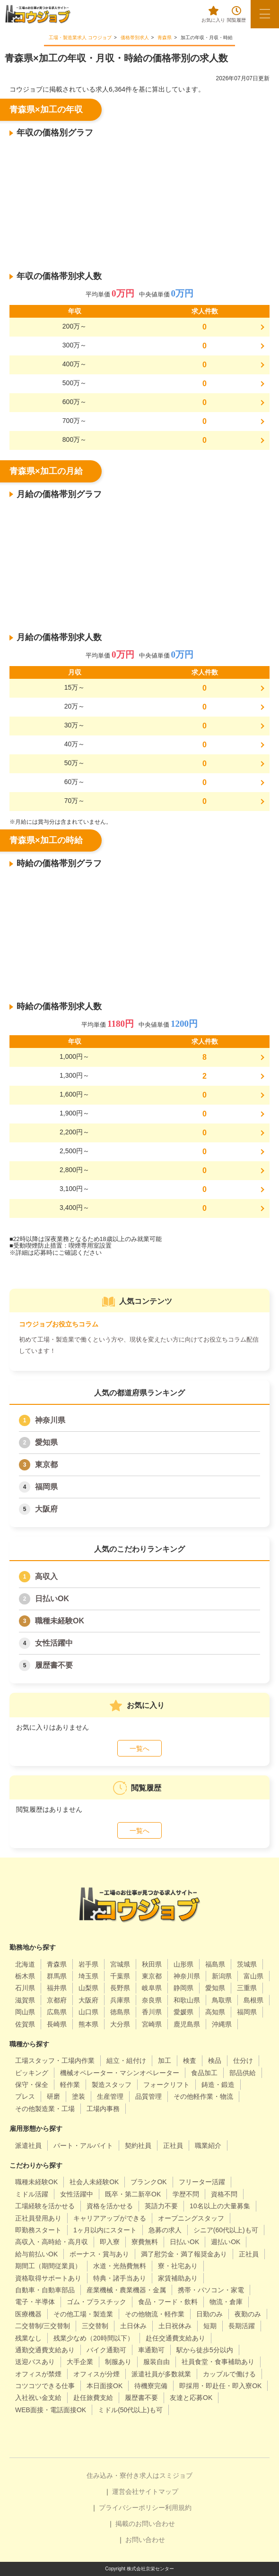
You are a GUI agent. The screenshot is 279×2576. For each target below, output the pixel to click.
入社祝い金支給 (38, 2397)
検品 (214, 2060)
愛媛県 (183, 2012)
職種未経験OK (59, 1621)
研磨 (53, 2096)
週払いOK (225, 2242)
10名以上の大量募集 (220, 2206)
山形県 (183, 1964)
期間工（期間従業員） (48, 2266)
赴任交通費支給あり (175, 2338)
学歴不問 (186, 2194)
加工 (164, 2060)
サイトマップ (158, 2491)
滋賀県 (25, 2000)
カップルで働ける (229, 2374)
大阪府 (46, 1509)
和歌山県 (187, 2000)
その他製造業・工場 (45, 2108)
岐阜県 (152, 1988)
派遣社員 (28, 2145)
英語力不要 (161, 2206)
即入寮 (110, 2242)
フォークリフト (166, 2084)
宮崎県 (152, 2024)
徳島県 (120, 2012)
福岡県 (46, 1487)
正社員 (173, 2145)
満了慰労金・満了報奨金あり (184, 2254)
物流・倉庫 (226, 2302)
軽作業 (70, 2084)
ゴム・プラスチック (96, 2302)
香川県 (152, 2012)
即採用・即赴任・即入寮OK (220, 2386)
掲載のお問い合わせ (145, 2523)
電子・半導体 (35, 2302)
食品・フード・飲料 (168, 2302)
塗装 (78, 2096)
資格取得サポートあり (48, 2278)
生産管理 (110, 2096)
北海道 (25, 1964)
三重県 (247, 1988)
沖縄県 (222, 2024)
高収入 (46, 1576)
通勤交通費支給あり (45, 2350)
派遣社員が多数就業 (161, 2374)
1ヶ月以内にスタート (105, 2230)
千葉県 (120, 1976)
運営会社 (125, 2491)
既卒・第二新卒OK (133, 2194)
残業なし (28, 2338)
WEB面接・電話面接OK (50, 2410)
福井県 (57, 1988)
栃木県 (25, 1976)
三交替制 (95, 2326)
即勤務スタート (38, 2230)
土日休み (133, 2326)
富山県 (253, 1976)
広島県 (57, 2012)
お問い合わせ (145, 2539)
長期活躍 (241, 2326)
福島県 (215, 1964)
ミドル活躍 (31, 2194)
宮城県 (120, 1964)
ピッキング (31, 2073)
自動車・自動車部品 (45, 2290)
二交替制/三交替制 (42, 2326)
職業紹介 (208, 2145)
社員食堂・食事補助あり (218, 2361)
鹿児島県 (187, 2024)
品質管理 (148, 2096)
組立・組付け (126, 2060)
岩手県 (88, 1964)
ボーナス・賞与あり (99, 2254)
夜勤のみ (248, 2314)
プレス (25, 2096)
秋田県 (152, 1964)
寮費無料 (144, 2242)
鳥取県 (222, 2000)
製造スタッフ (111, 2084)
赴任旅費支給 (93, 2397)
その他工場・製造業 (83, 2314)
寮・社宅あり (178, 2266)
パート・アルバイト (83, 2145)
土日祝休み (175, 2326)
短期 (210, 2326)
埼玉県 (88, 1976)
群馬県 (57, 1976)
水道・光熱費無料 (119, 2266)
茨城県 (247, 1964)
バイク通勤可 (106, 2350)
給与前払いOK (36, 2254)
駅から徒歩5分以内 (204, 2350)
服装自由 (156, 2361)
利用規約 (178, 2507)
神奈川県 (50, 1420)
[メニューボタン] (265, 14)
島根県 (253, 2000)
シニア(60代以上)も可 (225, 2230)
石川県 (25, 1988)
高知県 (215, 2012)
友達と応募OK (191, 2397)
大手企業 (80, 2361)
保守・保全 (31, 2084)
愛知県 (46, 1442)
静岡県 (183, 1988)
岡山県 (25, 2012)
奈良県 (152, 2000)
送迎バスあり (35, 2361)
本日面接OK (104, 2386)
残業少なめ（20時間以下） (93, 2338)
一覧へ (139, 1748)
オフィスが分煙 (96, 2374)
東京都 (46, 1465)
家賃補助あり (178, 2278)
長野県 (120, 1988)
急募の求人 (165, 2230)
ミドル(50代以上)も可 (130, 2410)
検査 (189, 2060)
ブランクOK (148, 2182)
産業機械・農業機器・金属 (126, 2290)
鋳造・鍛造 (218, 2084)
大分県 (120, 2024)
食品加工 (204, 2073)
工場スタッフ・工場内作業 (55, 2060)
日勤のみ (209, 2314)
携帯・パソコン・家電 (211, 2290)
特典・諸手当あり (119, 2278)
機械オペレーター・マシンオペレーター (119, 2073)
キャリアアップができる (109, 2218)
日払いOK (52, 1599)
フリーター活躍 (202, 2182)
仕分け (243, 2060)
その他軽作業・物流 (203, 2096)
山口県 (88, 2012)
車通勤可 (151, 2350)
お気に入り (213, 14)
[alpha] (38, 14)
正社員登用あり (38, 2218)
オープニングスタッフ (191, 2218)
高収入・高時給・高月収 (51, 2242)
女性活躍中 (54, 1643)
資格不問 (224, 2194)
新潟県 (222, 1976)
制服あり (118, 2361)
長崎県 (57, 2024)
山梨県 (88, 1988)
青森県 (57, 1964)
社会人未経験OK (94, 2182)
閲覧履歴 (236, 14)
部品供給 (242, 2073)
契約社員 (138, 2145)
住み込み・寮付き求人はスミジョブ (139, 2475)
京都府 (57, 2000)
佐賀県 (25, 2024)
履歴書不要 (54, 1665)
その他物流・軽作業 (154, 2314)
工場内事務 (103, 2108)
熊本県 (88, 2024)
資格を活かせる (110, 2206)
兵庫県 (120, 2000)
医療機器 (28, 2314)
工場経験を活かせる (45, 2206)
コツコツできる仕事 (45, 2386)
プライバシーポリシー (132, 2507)
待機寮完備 (150, 2386)
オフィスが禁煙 (38, 2374)
